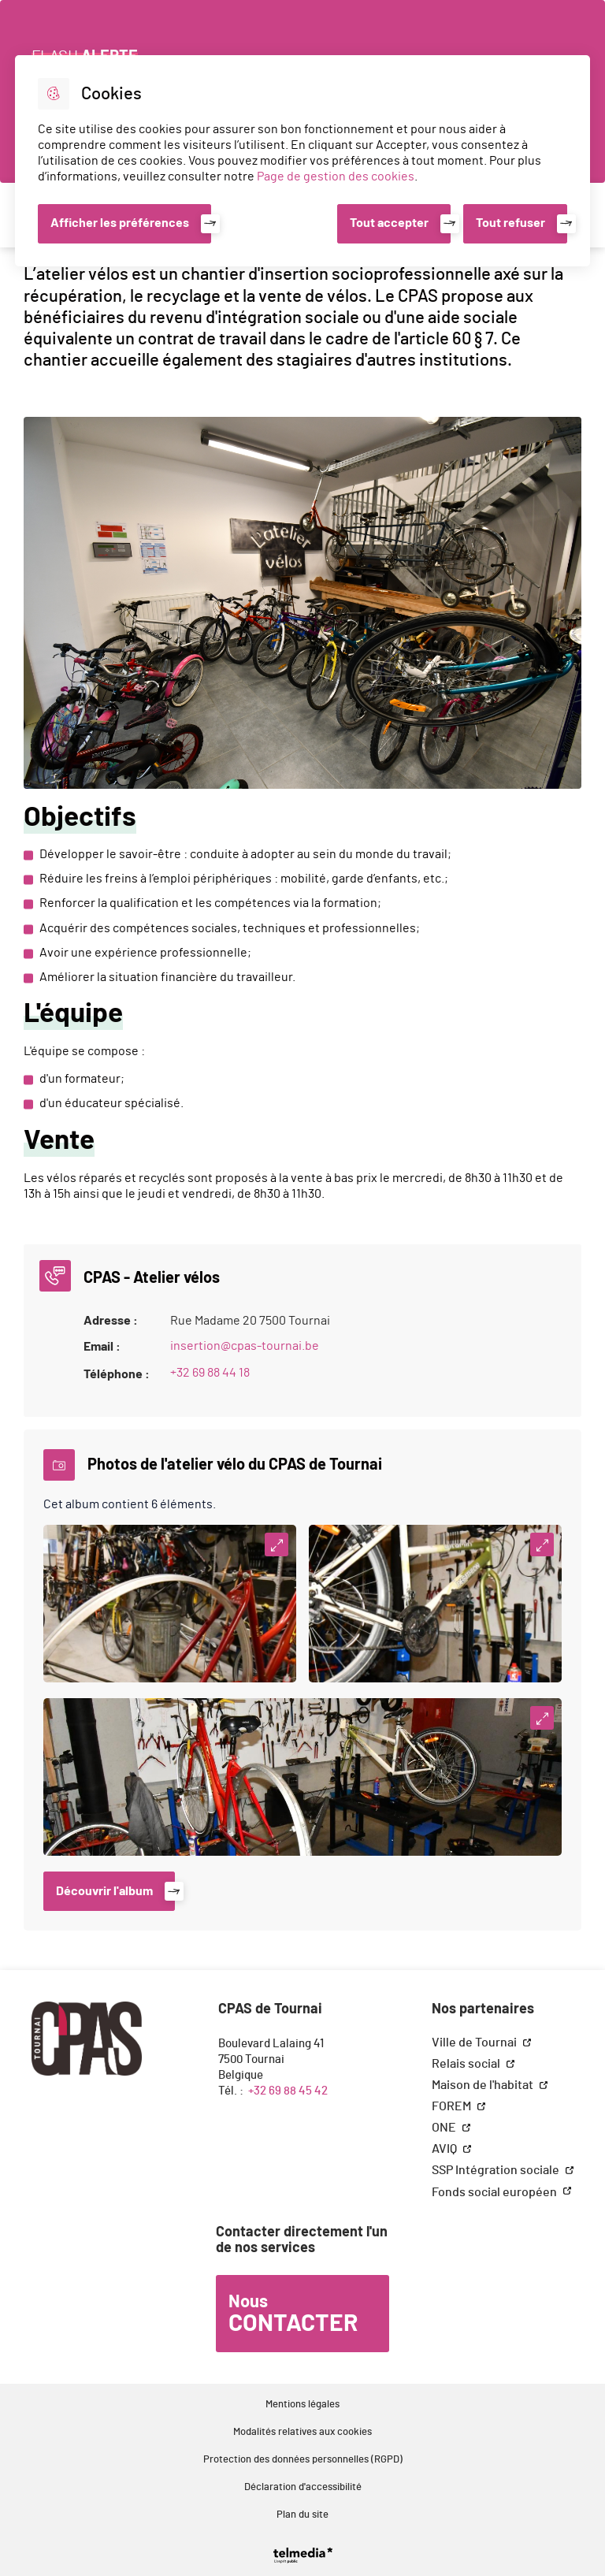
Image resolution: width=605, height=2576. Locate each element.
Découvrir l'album (104, 1891)
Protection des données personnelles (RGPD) (303, 2460)
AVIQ (445, 2149)
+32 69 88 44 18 (210, 1372)
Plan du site (302, 2515)
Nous (293, 2314)
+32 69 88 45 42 (288, 2091)
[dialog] (302, 160)
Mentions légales (302, 2404)
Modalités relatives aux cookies (302, 2432)
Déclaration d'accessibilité (303, 2487)
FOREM (452, 2106)
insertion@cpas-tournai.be (244, 1346)
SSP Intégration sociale (497, 2170)
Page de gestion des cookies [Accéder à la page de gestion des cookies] (335, 176)
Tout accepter (389, 223)
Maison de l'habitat (484, 2085)
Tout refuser (510, 223)
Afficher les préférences (119, 223)
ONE (445, 2127)
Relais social (467, 2063)
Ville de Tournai (475, 2042)
